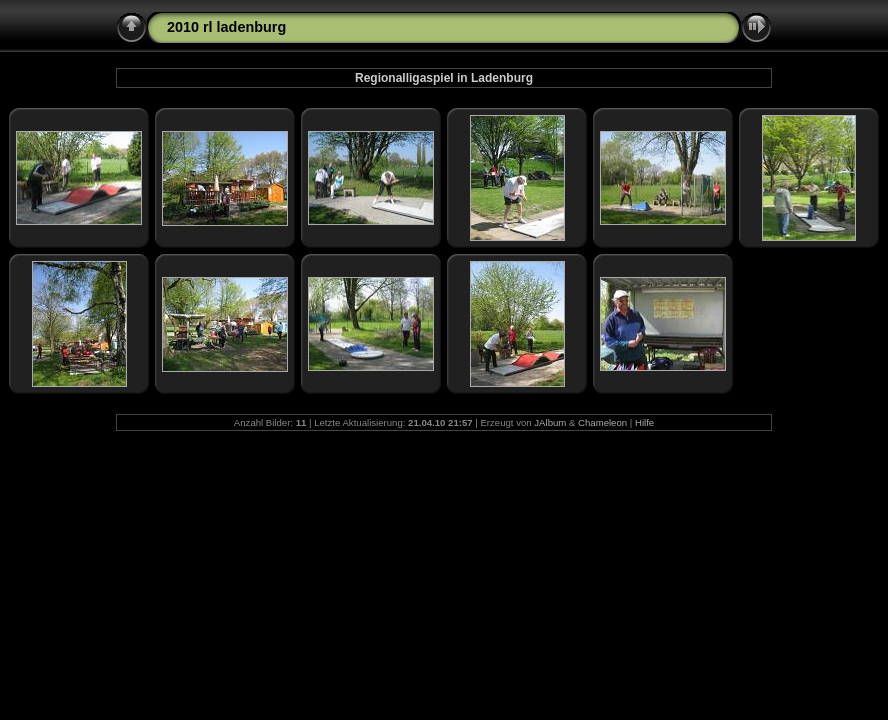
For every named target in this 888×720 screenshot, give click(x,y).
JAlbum (550, 422)
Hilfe (644, 422)
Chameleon (602, 422)
